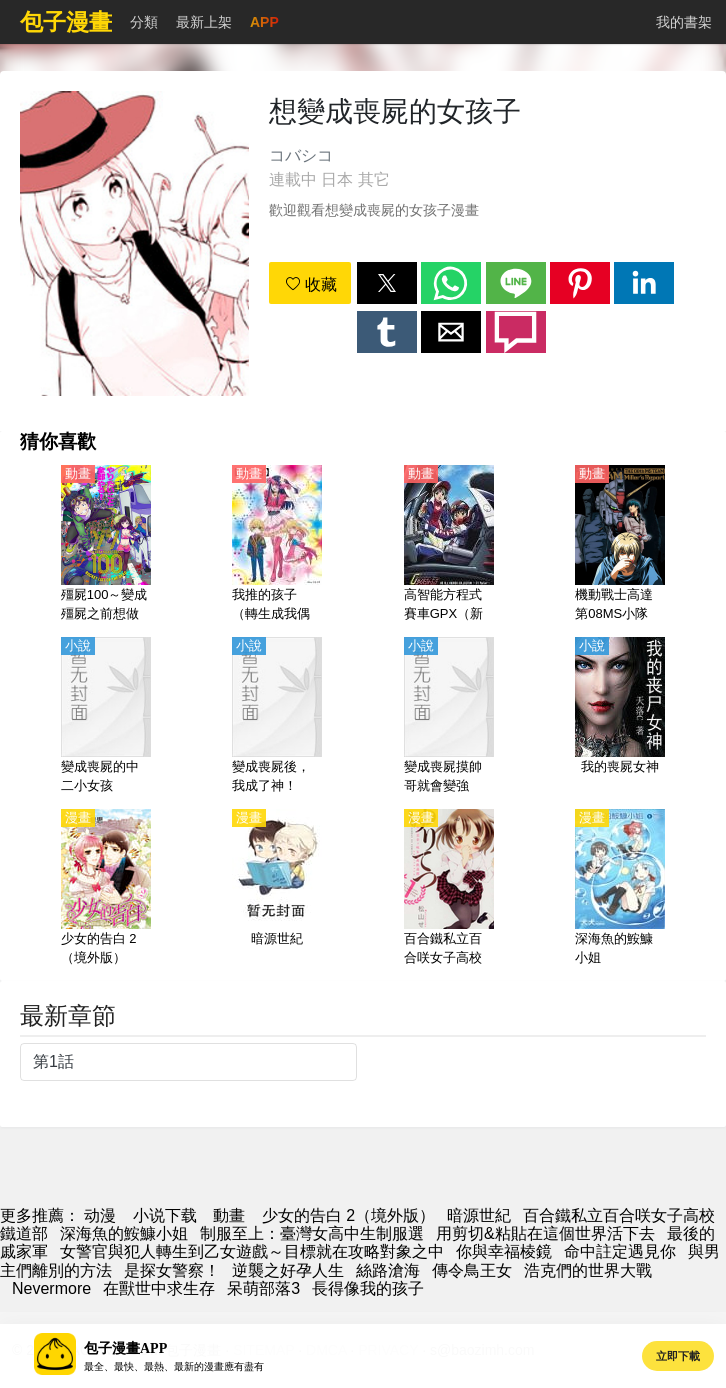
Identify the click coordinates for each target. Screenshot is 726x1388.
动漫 (100, 1215)
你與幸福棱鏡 (504, 1251)
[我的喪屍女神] (620, 717)
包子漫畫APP (125, 1348)
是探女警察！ (172, 1270)
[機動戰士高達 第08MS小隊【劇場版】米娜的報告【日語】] (620, 545)
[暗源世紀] (277, 889)
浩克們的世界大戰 (588, 1270)
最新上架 (204, 22)
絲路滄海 (388, 1270)
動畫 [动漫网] (229, 1215)
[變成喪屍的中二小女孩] (106, 717)
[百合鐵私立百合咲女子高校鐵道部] (449, 889)
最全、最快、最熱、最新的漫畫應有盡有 (174, 1366)
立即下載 (678, 1356)
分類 (144, 22)
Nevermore (51, 1288)
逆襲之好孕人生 (288, 1270)
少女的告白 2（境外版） (348, 1215)
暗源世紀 (479, 1215)
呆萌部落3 (263, 1288)
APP (264, 22)
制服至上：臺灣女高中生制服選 (312, 1233)
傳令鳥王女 (472, 1270)
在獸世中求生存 (159, 1288)
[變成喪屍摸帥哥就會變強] (449, 717)
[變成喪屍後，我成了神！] (277, 717)
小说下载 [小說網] (165, 1215)
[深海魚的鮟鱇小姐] (620, 889)
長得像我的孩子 (368, 1288)
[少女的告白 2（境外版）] (106, 889)
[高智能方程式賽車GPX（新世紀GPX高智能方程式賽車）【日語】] (449, 545)
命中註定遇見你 (620, 1251)
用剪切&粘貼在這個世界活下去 (545, 1233)
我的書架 (684, 22)
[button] (387, 283)
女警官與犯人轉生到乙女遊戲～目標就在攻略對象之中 (252, 1251)
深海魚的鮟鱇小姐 (124, 1233)
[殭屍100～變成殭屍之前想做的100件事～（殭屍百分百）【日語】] (106, 545)
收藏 (311, 284)
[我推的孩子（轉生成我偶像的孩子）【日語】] (277, 545)
